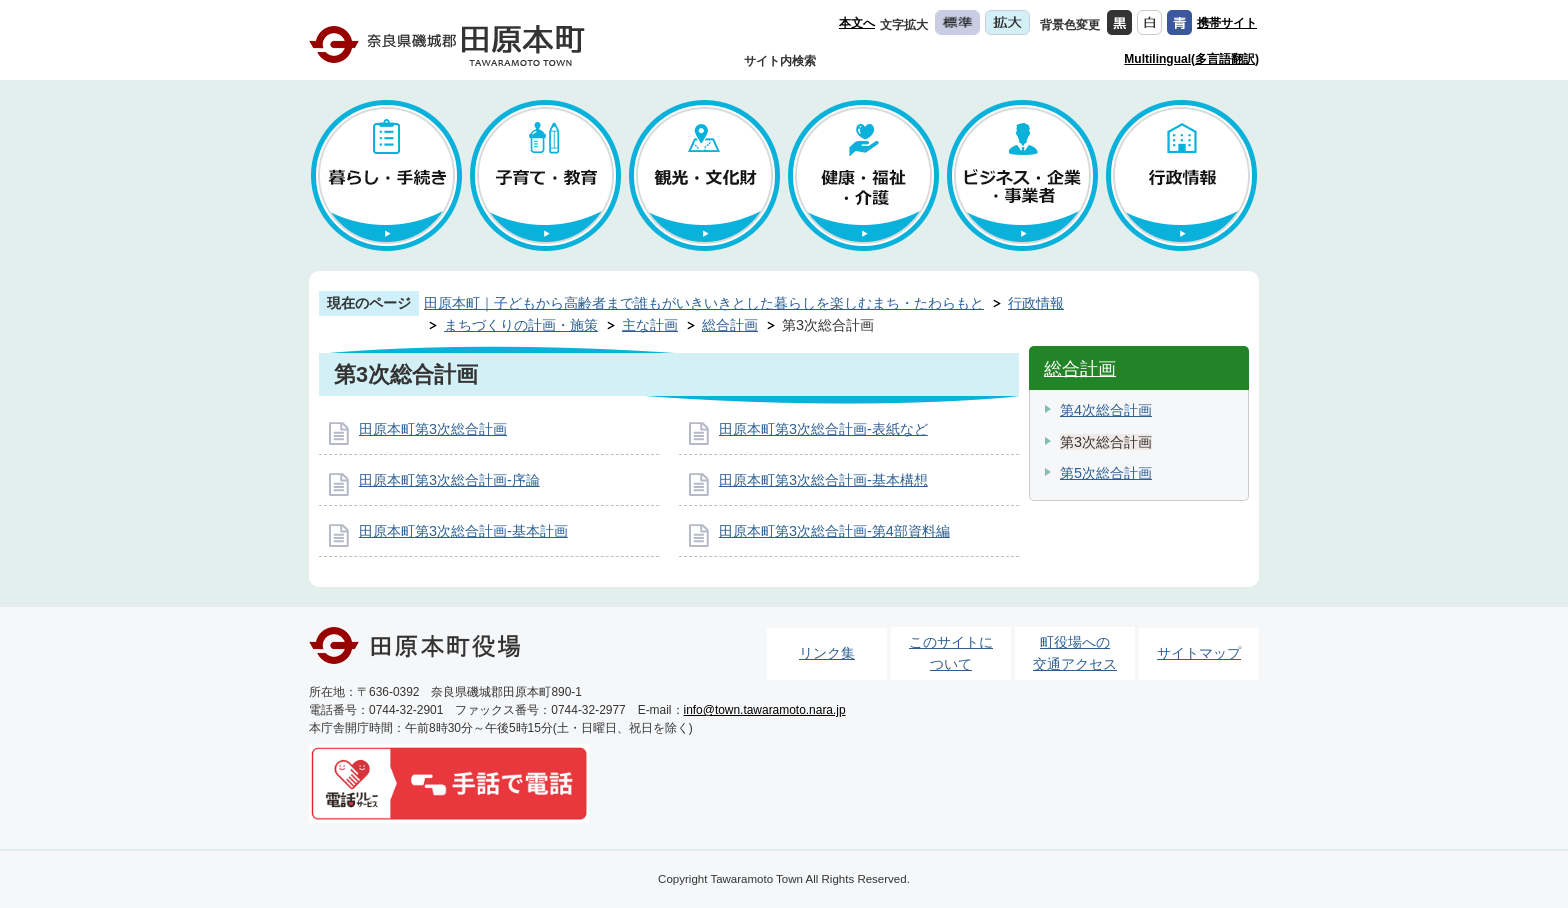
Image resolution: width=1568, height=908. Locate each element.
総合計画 (730, 325)
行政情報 (1036, 303)
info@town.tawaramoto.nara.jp (765, 710)
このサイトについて (951, 653)
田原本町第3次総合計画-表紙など (823, 429)
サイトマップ (1199, 653)
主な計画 (650, 325)
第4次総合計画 (1106, 410)
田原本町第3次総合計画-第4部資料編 (834, 531)
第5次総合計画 (1106, 473)
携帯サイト (1227, 23)
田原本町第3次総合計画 (433, 429)
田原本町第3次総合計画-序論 (449, 480)
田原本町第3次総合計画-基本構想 (823, 480)
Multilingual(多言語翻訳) (1191, 59)
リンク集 (827, 653)
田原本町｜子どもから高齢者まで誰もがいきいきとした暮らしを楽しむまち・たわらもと (704, 303)
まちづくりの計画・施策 (521, 325)
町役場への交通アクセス (1075, 653)
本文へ (857, 23)
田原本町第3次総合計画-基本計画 (463, 531)
